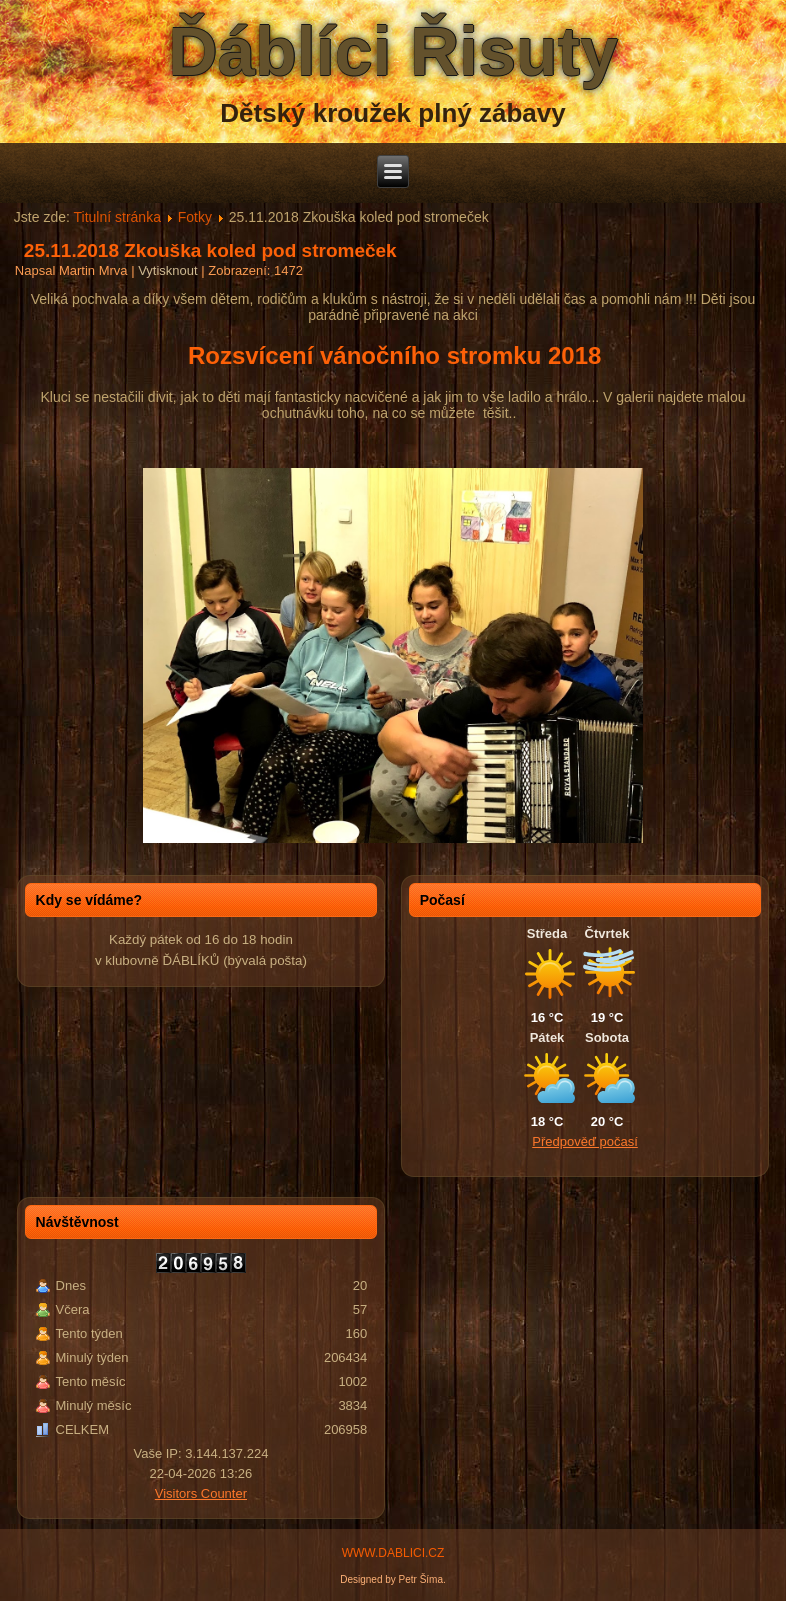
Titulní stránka (117, 217)
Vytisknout (169, 270)
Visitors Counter (201, 1493)
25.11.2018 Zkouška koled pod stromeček (210, 250)
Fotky (195, 217)
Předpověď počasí (585, 1141)
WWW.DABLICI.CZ (393, 1553)
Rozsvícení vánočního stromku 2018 (398, 355)
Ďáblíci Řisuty (393, 51)
